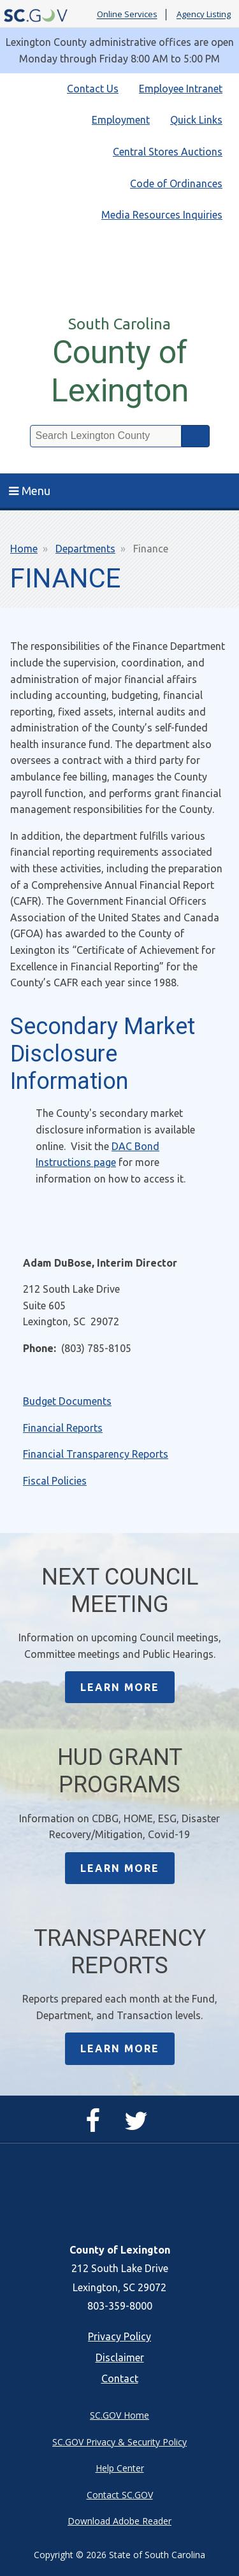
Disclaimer (120, 2357)
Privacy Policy (119, 2336)
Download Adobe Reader (119, 2521)
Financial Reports (63, 1428)
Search (196, 436)
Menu (29, 490)
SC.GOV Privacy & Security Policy (119, 2442)
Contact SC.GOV (120, 2495)
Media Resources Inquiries (161, 214)
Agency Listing (204, 14)
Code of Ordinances (176, 183)
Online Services (127, 14)
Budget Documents (67, 1401)
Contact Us (93, 88)
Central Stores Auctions (167, 151)
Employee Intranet (180, 88)
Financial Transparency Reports (95, 1454)
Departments (85, 548)
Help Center (120, 2468)
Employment (121, 120)
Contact (119, 2378)
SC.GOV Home (119, 2415)
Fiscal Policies (55, 1480)
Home (24, 548)
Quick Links (196, 120)
